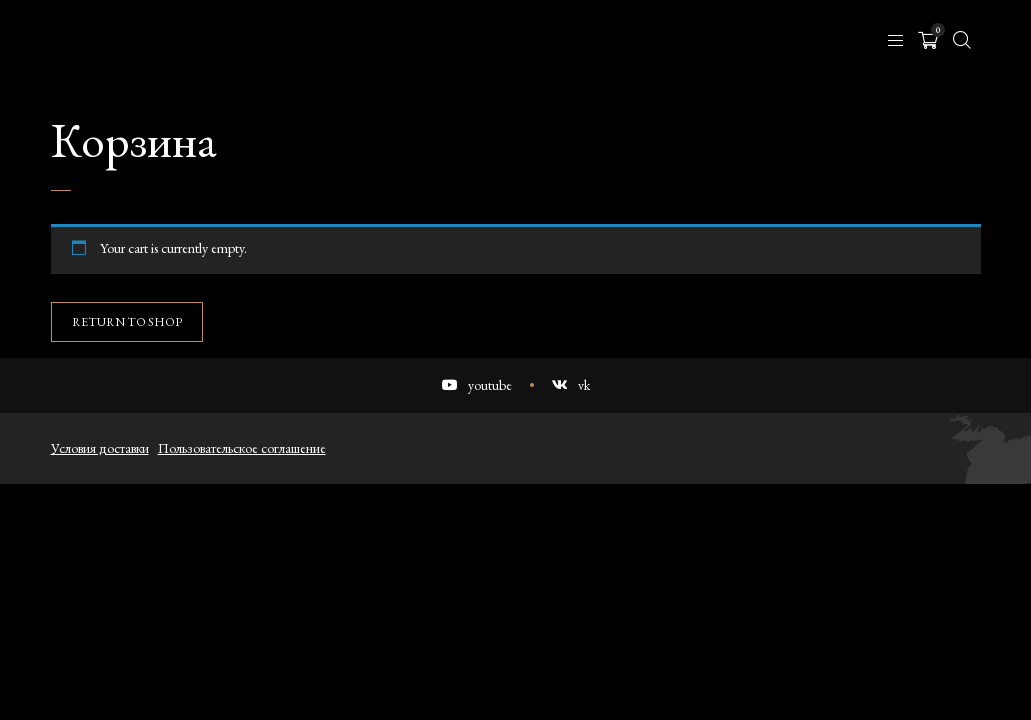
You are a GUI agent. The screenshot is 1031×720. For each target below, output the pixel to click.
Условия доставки (100, 448)
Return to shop (127, 322)
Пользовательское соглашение (242, 448)
